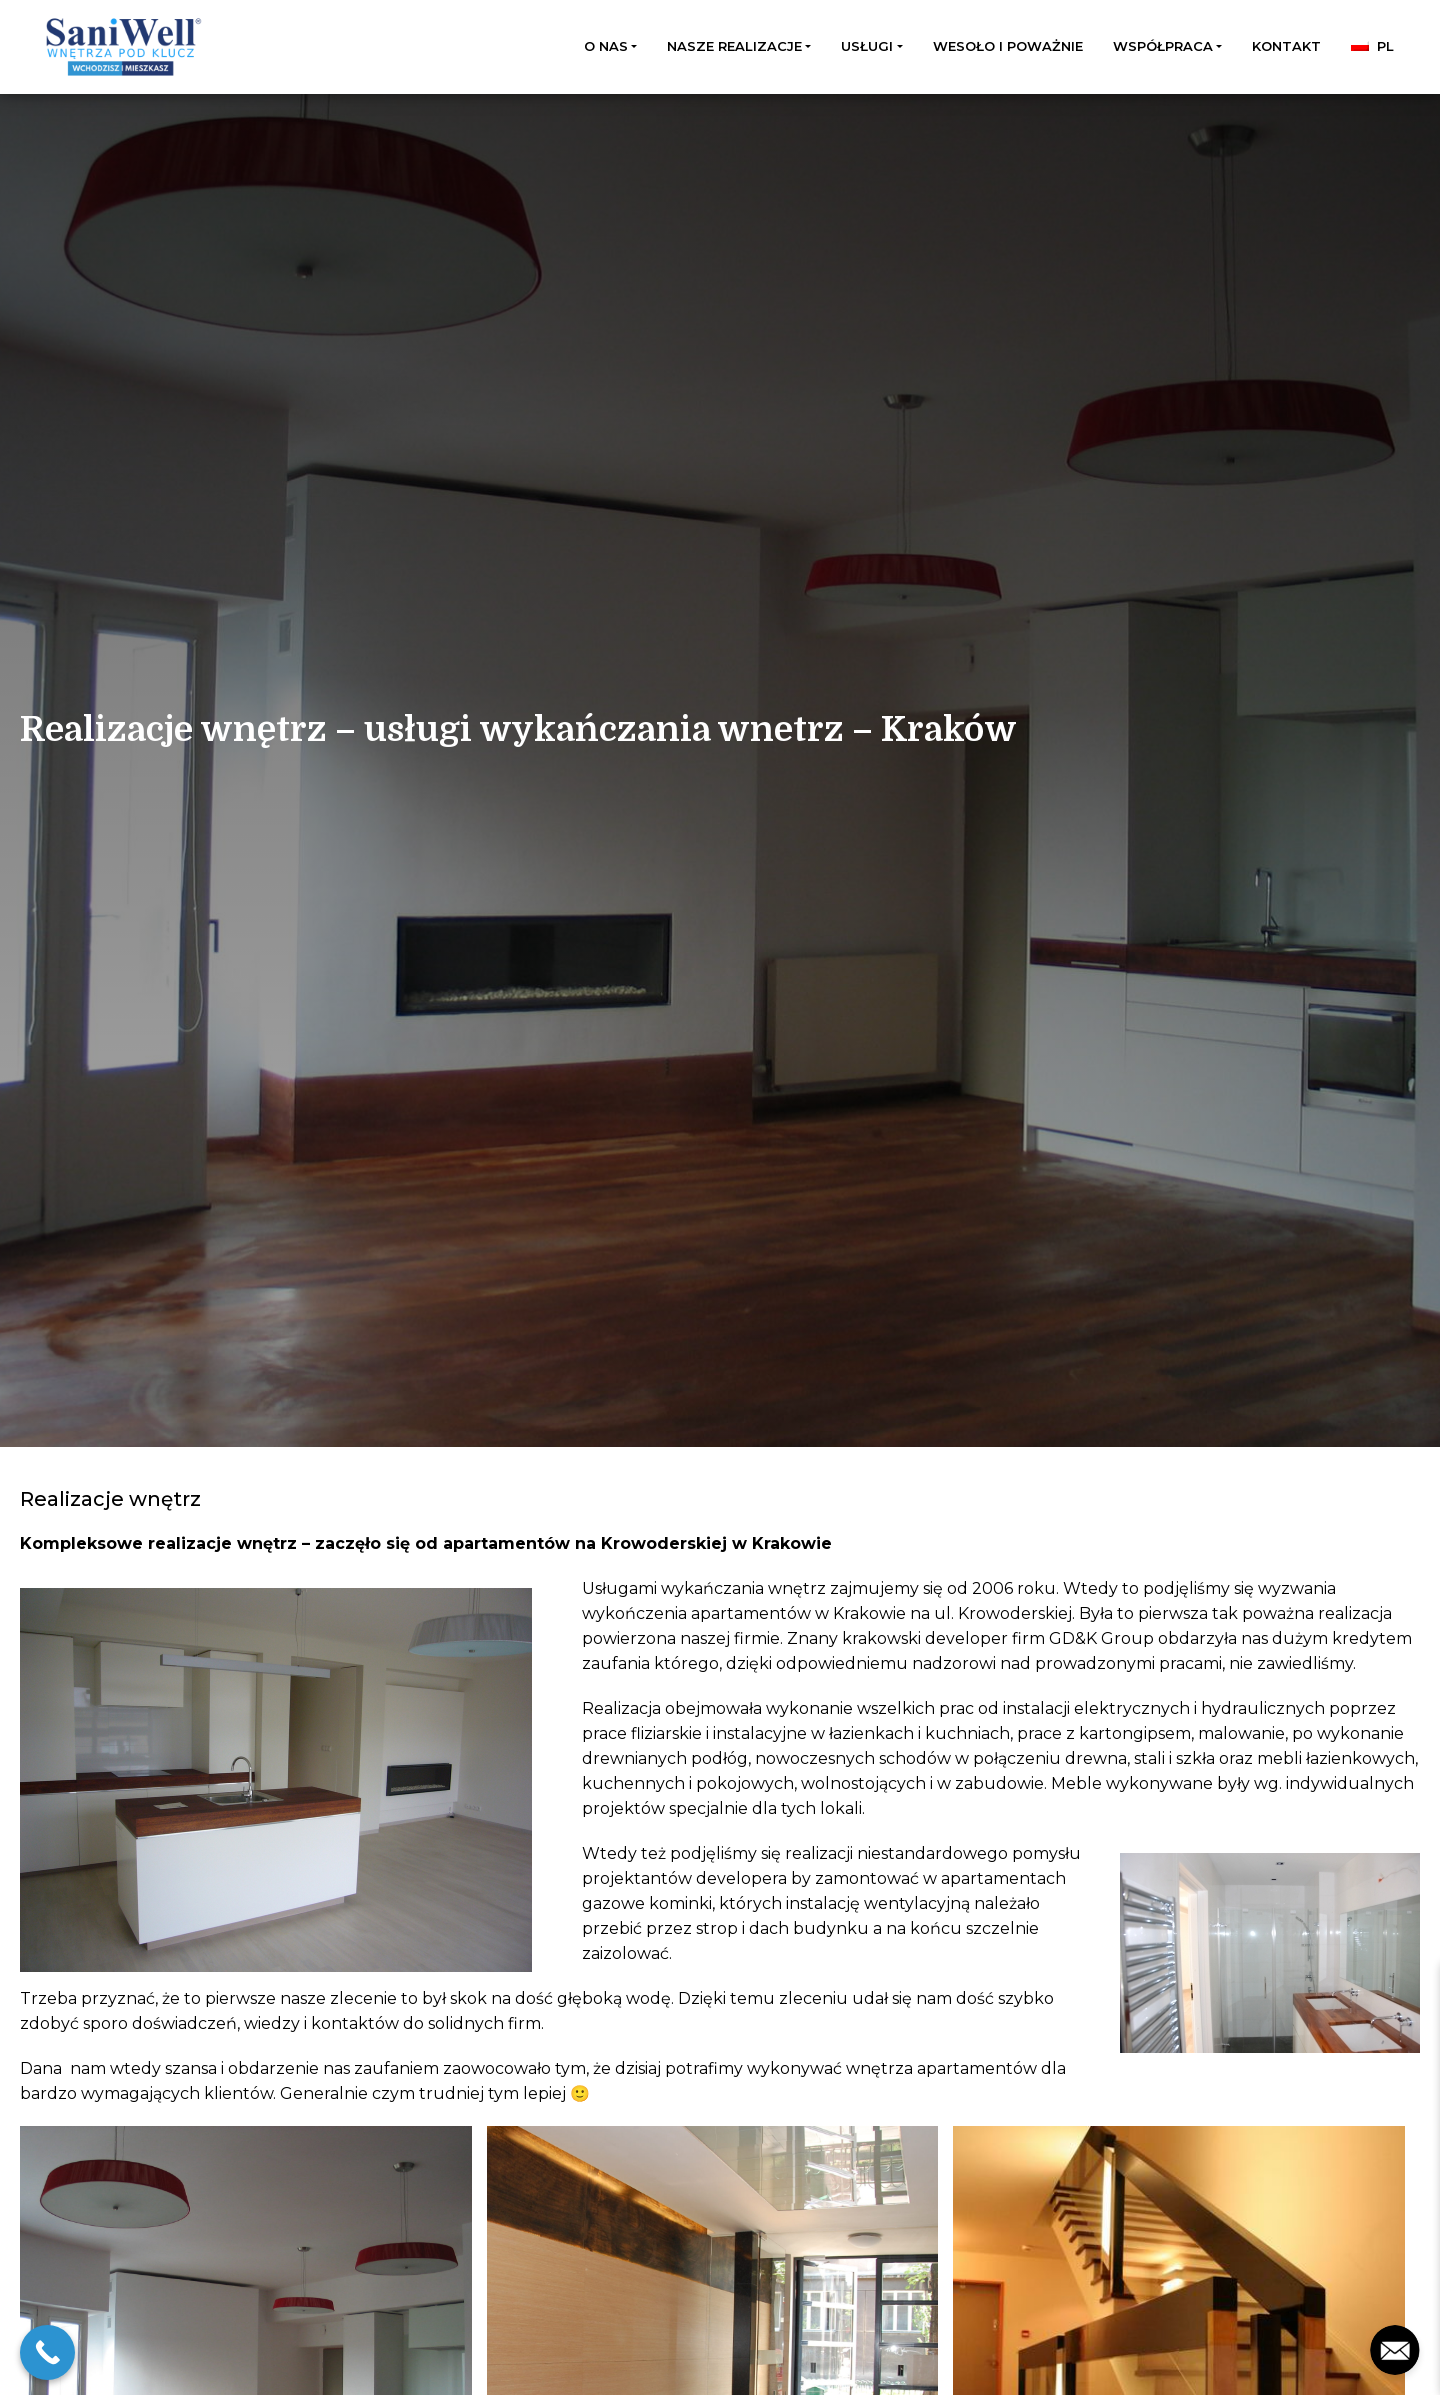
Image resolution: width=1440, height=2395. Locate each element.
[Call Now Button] (47, 2352)
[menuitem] (1372, 46)
